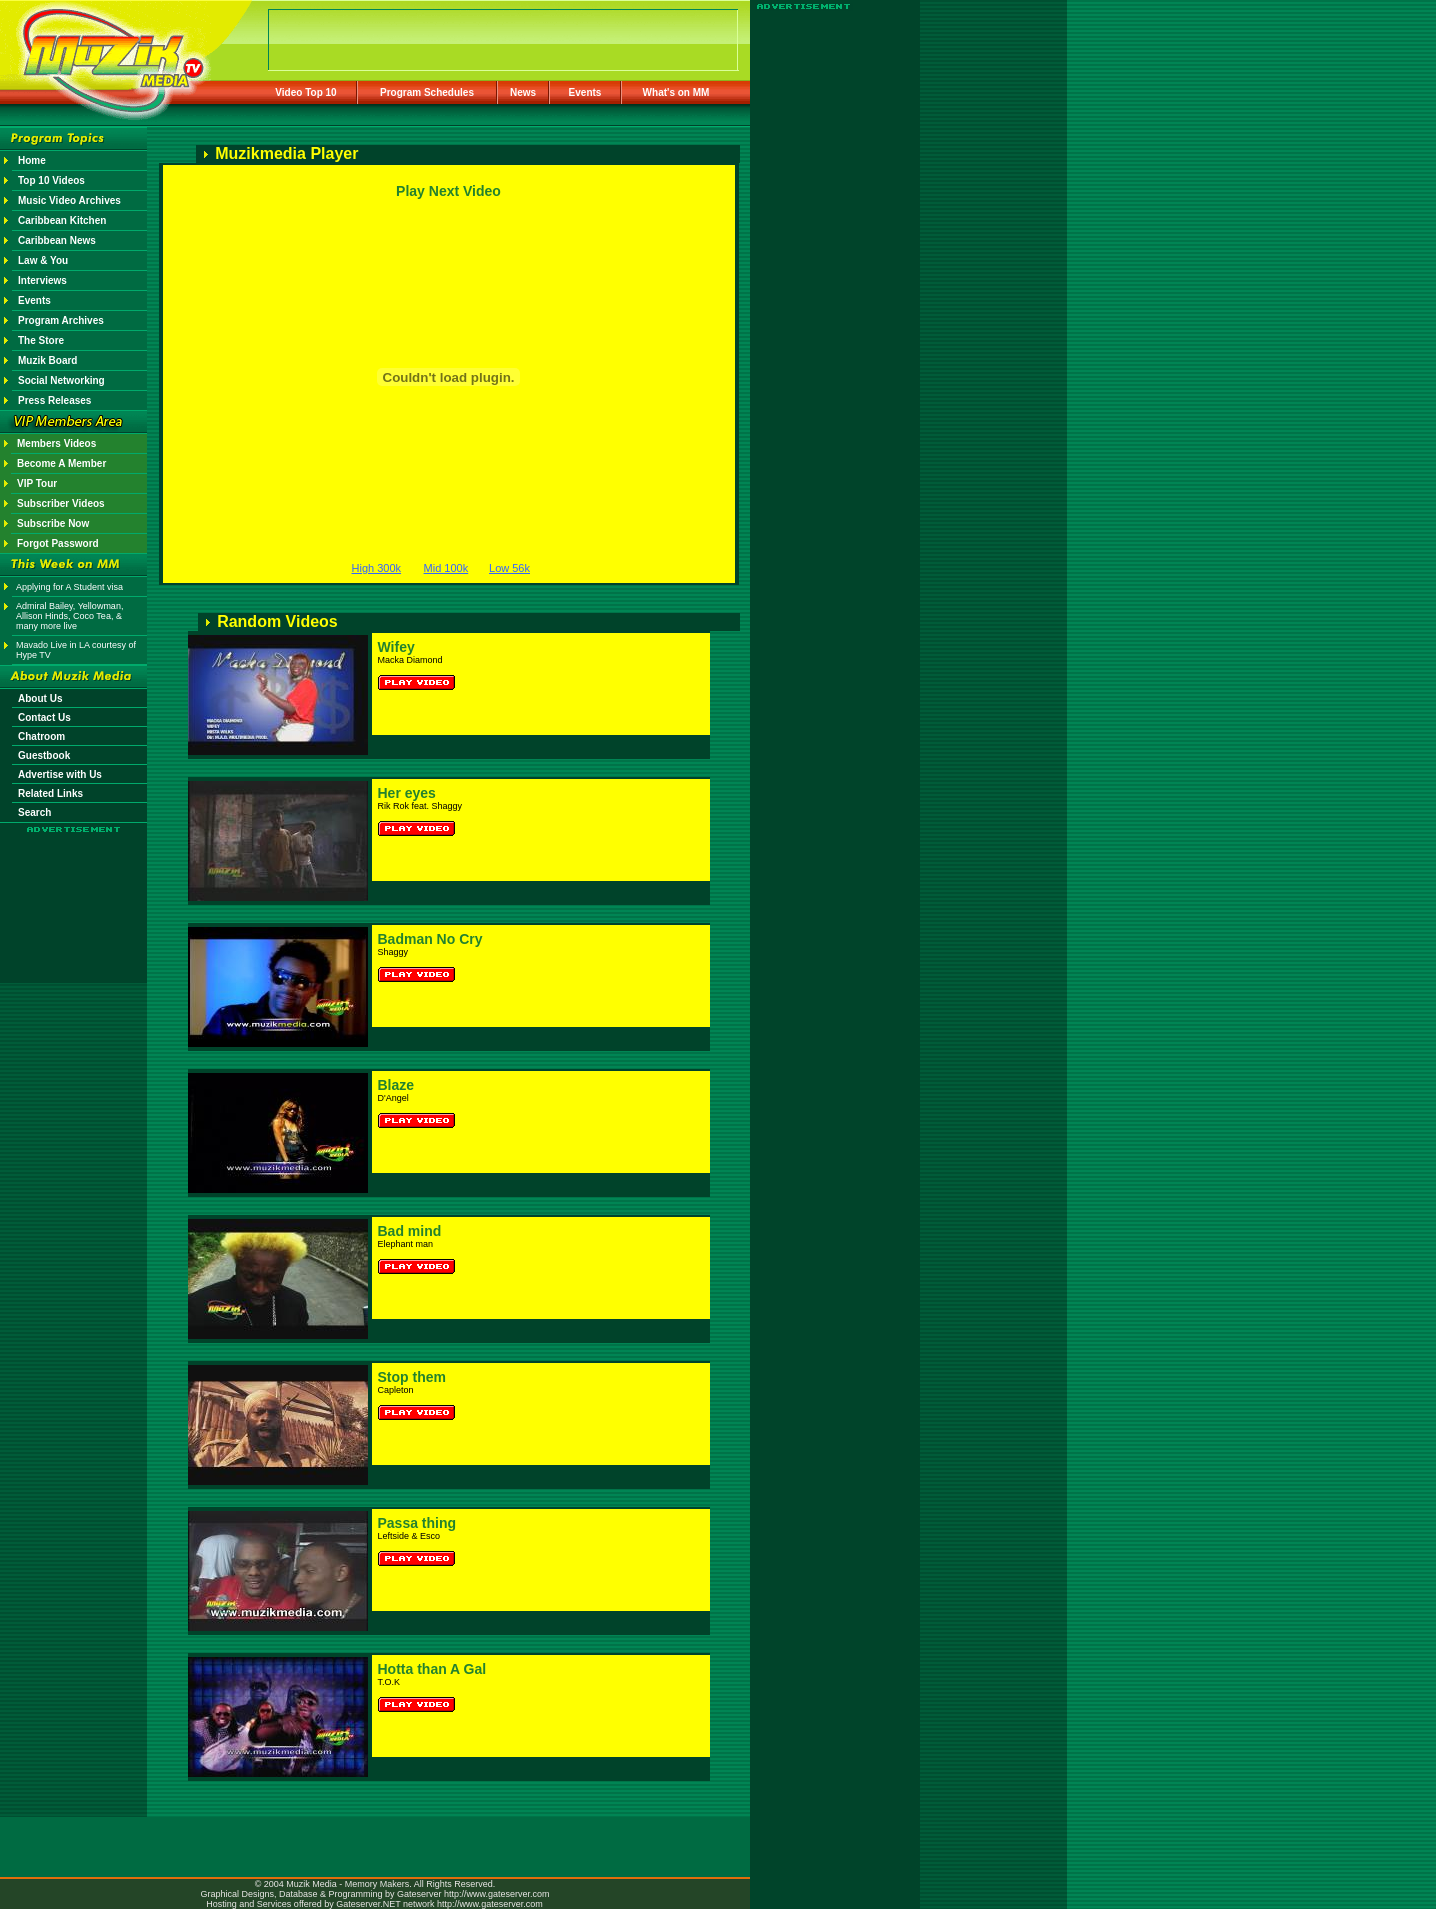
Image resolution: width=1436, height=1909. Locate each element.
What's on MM (676, 92)
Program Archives (61, 320)
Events (585, 92)
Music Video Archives (69, 200)
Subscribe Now (53, 523)
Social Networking (61, 380)
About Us (40, 698)
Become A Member (61, 463)
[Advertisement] (74, 892)
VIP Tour (37, 483)
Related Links (50, 793)
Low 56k (509, 568)
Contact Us (44, 717)
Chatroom (41, 736)
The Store (41, 340)
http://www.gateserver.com (497, 1894)
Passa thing (417, 1523)
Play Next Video (448, 191)
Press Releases (54, 400)
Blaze (396, 1085)
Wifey (396, 647)
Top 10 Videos (51, 180)
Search (34, 812)
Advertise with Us (60, 774)
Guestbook (44, 755)
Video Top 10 (305, 92)
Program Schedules (427, 92)
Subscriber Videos (61, 503)
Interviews (42, 280)
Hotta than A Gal (432, 1669)
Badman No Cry (430, 939)
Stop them (412, 1377)
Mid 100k (446, 568)
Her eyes (407, 793)
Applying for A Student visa (69, 587)
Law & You (43, 260)
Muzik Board (47, 360)
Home (32, 160)
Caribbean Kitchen (62, 220)
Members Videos (56, 443)
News (523, 92)
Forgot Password (58, 543)
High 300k (377, 568)
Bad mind (410, 1231)
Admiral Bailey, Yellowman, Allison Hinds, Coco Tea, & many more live (69, 616)
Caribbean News (57, 240)
